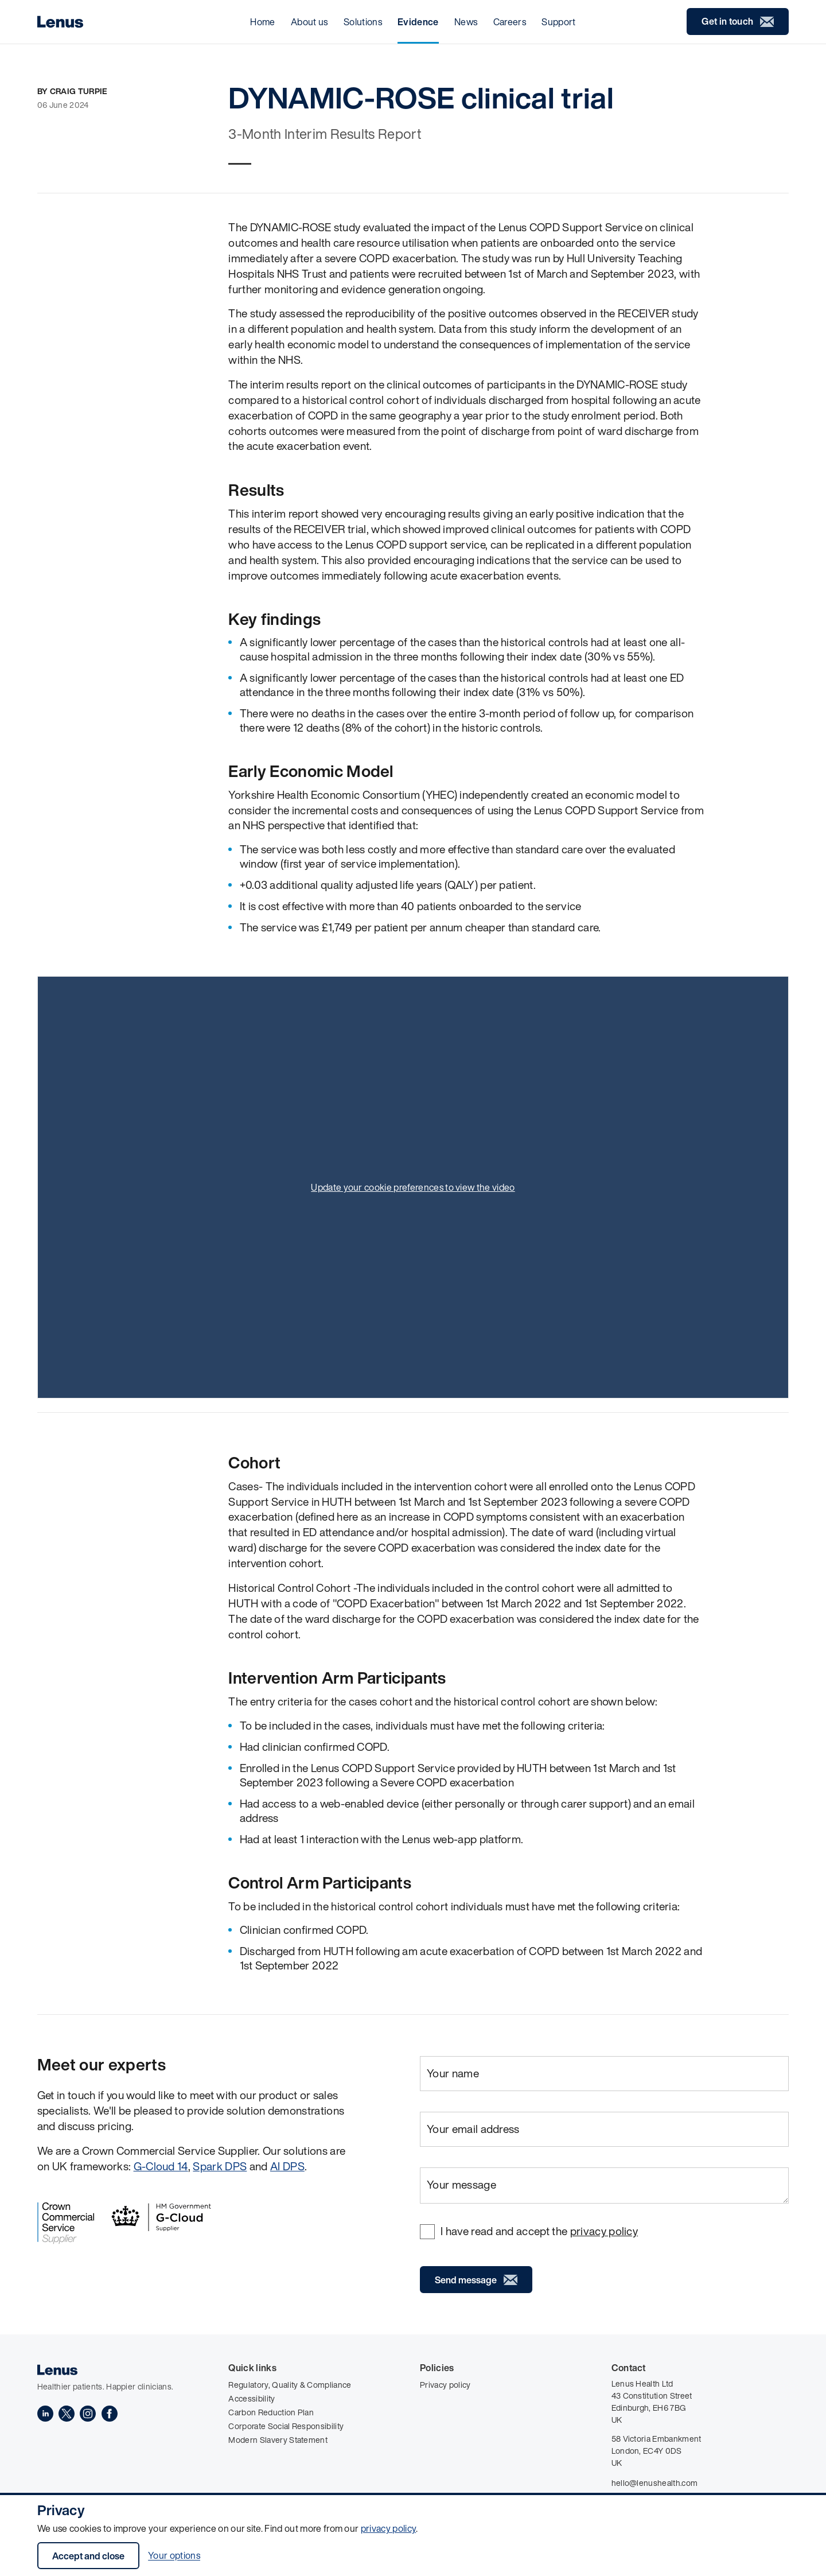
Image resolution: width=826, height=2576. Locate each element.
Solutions (363, 22)
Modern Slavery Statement (278, 2440)
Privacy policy (445, 2385)
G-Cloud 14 (161, 2166)
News (465, 22)
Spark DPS (220, 2166)
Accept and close (88, 2556)
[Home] (60, 22)
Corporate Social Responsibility (286, 2426)
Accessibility (251, 2398)
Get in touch (738, 21)
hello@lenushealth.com (654, 2483)
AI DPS (287, 2166)
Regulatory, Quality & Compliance (289, 2385)
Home (262, 22)
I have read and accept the (539, 2231)
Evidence (418, 22)
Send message (476, 2280)
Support (558, 22)
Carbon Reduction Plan (271, 2412)
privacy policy (388, 2528)
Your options (174, 2556)
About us (309, 22)
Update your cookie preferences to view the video (413, 1187)
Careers (509, 22)
